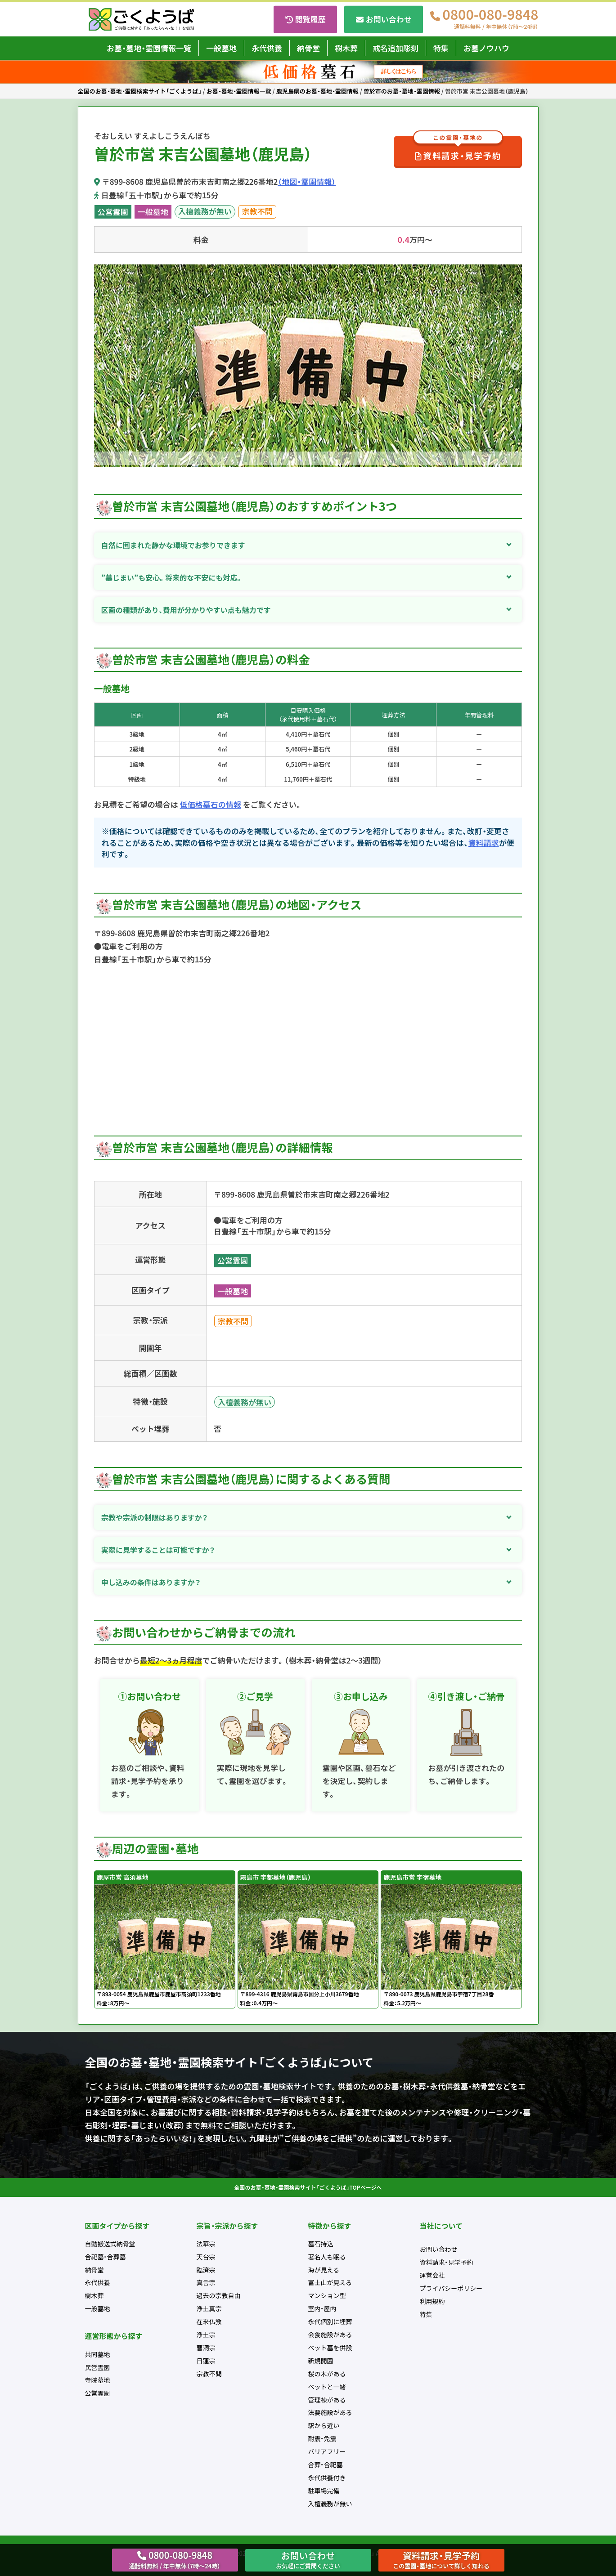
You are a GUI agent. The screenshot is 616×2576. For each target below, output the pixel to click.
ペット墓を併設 (330, 2347)
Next (515, 366)
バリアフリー (327, 2451)
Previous (100, 366)
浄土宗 (206, 2334)
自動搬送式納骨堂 (110, 2243)
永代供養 (267, 48)
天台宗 (206, 2256)
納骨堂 (308, 48)
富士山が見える (330, 2282)
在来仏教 (209, 2321)
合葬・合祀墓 (325, 2464)
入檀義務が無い (205, 211)
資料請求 (483, 842)
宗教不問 (257, 211)
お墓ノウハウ (486, 48)
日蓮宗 (206, 2360)
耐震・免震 (322, 2438)
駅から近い (324, 2425)
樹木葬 (346, 48)
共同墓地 (97, 2354)
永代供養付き (327, 2477)
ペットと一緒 (327, 2386)
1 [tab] (301, 460)
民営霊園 (97, 2367)
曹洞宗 (206, 2347)
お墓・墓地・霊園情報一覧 (149, 48)
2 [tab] (314, 460)
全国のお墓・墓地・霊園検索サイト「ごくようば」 (140, 91)
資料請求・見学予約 (458, 149)
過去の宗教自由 (219, 2295)
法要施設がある (330, 2412)
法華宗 (206, 2243)
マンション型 (327, 2295)
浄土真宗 (209, 2308)
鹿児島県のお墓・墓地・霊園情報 (317, 91)
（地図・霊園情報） (307, 181)
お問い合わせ (389, 19)
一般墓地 (221, 48)
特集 (441, 48)
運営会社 (432, 2275)
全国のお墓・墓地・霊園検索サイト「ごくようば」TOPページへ (308, 2187)
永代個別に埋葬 (330, 2321)
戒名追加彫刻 (395, 48)
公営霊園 (113, 211)
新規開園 (320, 2360)
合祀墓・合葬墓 (105, 2256)
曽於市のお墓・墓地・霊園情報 (402, 91)
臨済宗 (206, 2269)
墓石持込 (320, 2243)
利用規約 (432, 2301)
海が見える (324, 2269)
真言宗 (206, 2282)
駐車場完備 (324, 2490)
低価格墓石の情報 (210, 804)
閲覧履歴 (310, 19)
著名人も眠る (327, 2256)
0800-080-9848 (490, 19)
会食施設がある (330, 2334)
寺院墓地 (97, 2379)
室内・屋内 (322, 2308)
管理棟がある (327, 2399)
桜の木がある (327, 2373)
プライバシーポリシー (451, 2288)
